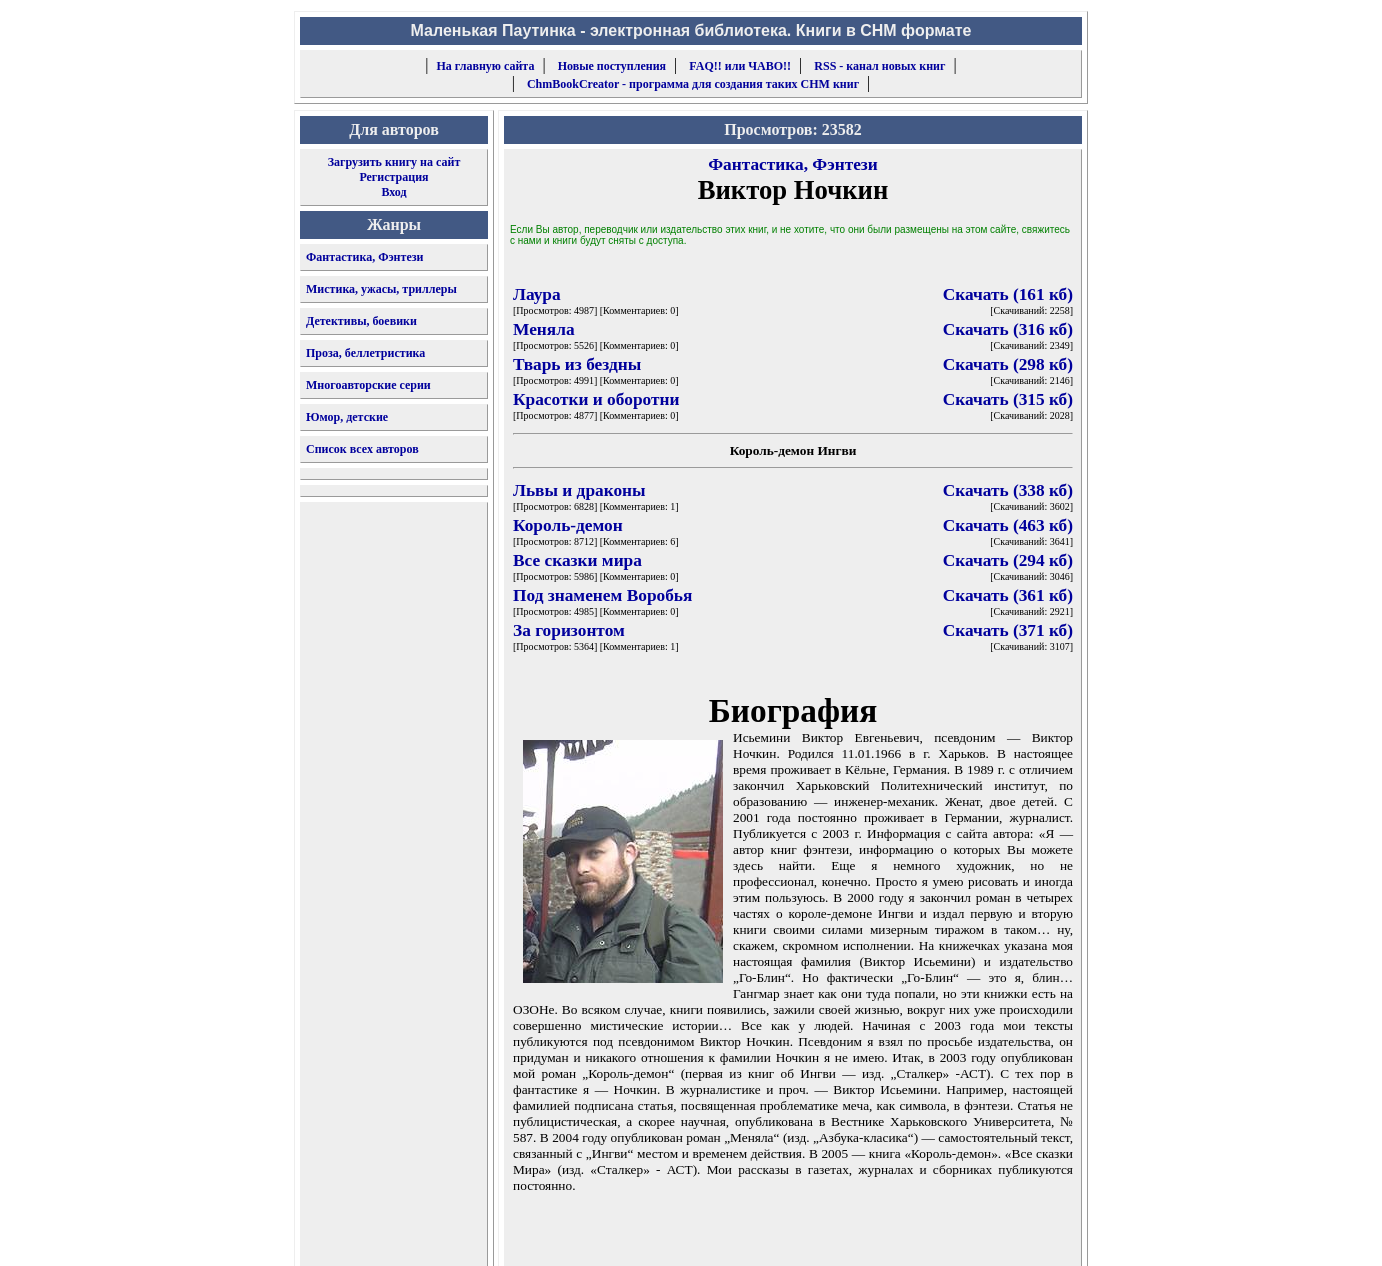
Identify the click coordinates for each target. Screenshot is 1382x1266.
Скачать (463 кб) (1008, 525)
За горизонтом (569, 630)
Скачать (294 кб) (1008, 560)
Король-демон (568, 525)
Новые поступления (612, 66)
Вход (393, 192)
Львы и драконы (579, 490)
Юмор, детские (347, 417)
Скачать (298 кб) (1008, 364)
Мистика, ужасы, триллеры (381, 289)
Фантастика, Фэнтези (365, 257)
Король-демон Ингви (793, 450)
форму (917, 1235)
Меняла (544, 329)
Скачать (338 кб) (1008, 490)
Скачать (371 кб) (1008, 630)
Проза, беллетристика (365, 353)
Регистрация (393, 177)
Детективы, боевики (361, 321)
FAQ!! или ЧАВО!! (740, 66)
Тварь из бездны (577, 364)
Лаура (537, 294)
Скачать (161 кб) (1008, 294)
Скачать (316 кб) (1008, 329)
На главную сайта (486, 66)
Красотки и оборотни (596, 399)
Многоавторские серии (368, 385)
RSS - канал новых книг (879, 66)
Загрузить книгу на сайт (394, 162)
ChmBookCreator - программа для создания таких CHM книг (693, 84)
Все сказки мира (577, 560)
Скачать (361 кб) (1008, 595)
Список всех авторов (362, 449)
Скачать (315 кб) (1008, 399)
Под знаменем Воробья (602, 595)
